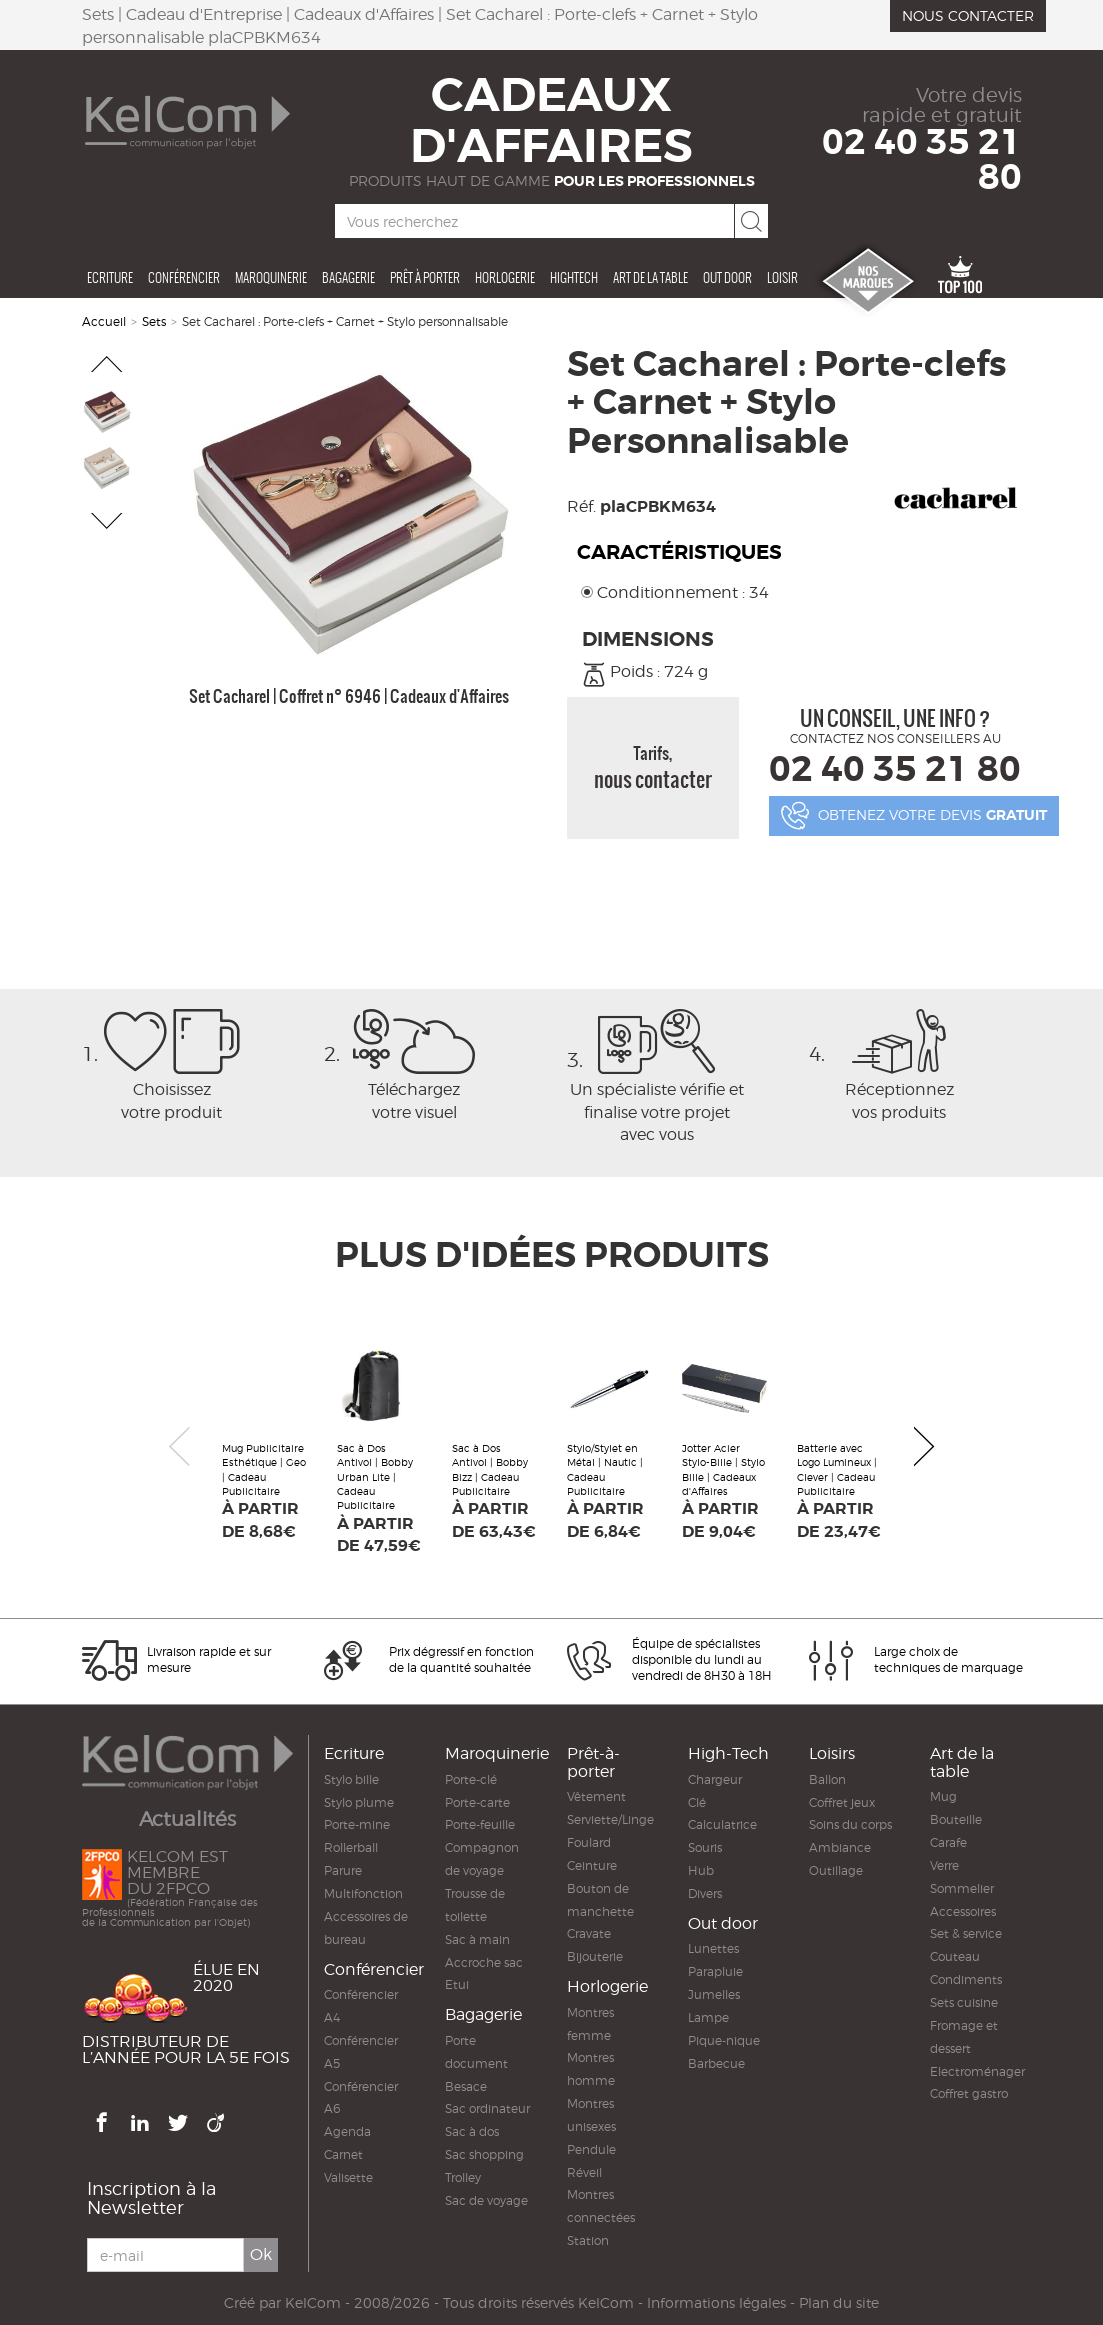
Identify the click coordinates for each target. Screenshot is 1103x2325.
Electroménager (977, 2071)
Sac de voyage (486, 2200)
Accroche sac (484, 1962)
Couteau (955, 1956)
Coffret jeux (842, 1802)
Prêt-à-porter (593, 1762)
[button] (107, 364)
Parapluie (715, 1971)
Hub (701, 1870)
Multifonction (363, 1893)
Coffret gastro (969, 2093)
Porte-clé (471, 1779)
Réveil (584, 2172)
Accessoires (963, 1911)
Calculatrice (722, 1824)
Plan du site (839, 2303)
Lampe (708, 2017)
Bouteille (956, 1819)
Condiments (966, 1979)
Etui (457, 1984)
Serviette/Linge (610, 1819)
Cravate (589, 1933)
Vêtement (596, 1796)
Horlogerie (505, 278)
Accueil (104, 321)
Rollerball (351, 1847)
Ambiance (840, 1847)
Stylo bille (351, 1779)
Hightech (574, 278)
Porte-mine (357, 1824)
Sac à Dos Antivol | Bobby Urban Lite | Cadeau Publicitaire (375, 1476)
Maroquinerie (271, 278)
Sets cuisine (964, 2002)
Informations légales (716, 2303)
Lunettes (713, 1948)
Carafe (948, 1842)
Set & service (966, 1933)
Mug (943, 1796)
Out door (727, 278)
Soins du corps (850, 1824)
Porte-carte (477, 1802)
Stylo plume (359, 1802)
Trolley (463, 2177)
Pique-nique (724, 2040)
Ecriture (110, 278)
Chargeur (715, 1779)
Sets (154, 321)
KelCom (313, 2303)
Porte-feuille (480, 1824)
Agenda (347, 2131)
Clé (697, 1802)
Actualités (187, 1819)
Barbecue (716, 2063)
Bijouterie (595, 1956)
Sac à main (477, 1939)
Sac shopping (484, 2154)
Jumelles (714, 1994)
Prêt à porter (425, 278)
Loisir (782, 278)
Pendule (591, 2149)
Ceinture (592, 1865)
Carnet (343, 2154)
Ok (261, 2255)
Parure (343, 1870)
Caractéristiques (679, 552)
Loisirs (832, 1753)
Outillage (836, 1870)
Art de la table (650, 278)
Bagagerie (348, 278)
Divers (705, 1893)
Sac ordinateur (487, 2108)
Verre (944, 1865)
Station (588, 2240)
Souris (705, 1847)
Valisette (348, 2177)
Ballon (827, 1779)
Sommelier (962, 1888)
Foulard (589, 1842)
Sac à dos (472, 2131)
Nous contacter (968, 15)
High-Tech (728, 1753)
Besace (466, 2086)
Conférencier (184, 278)
